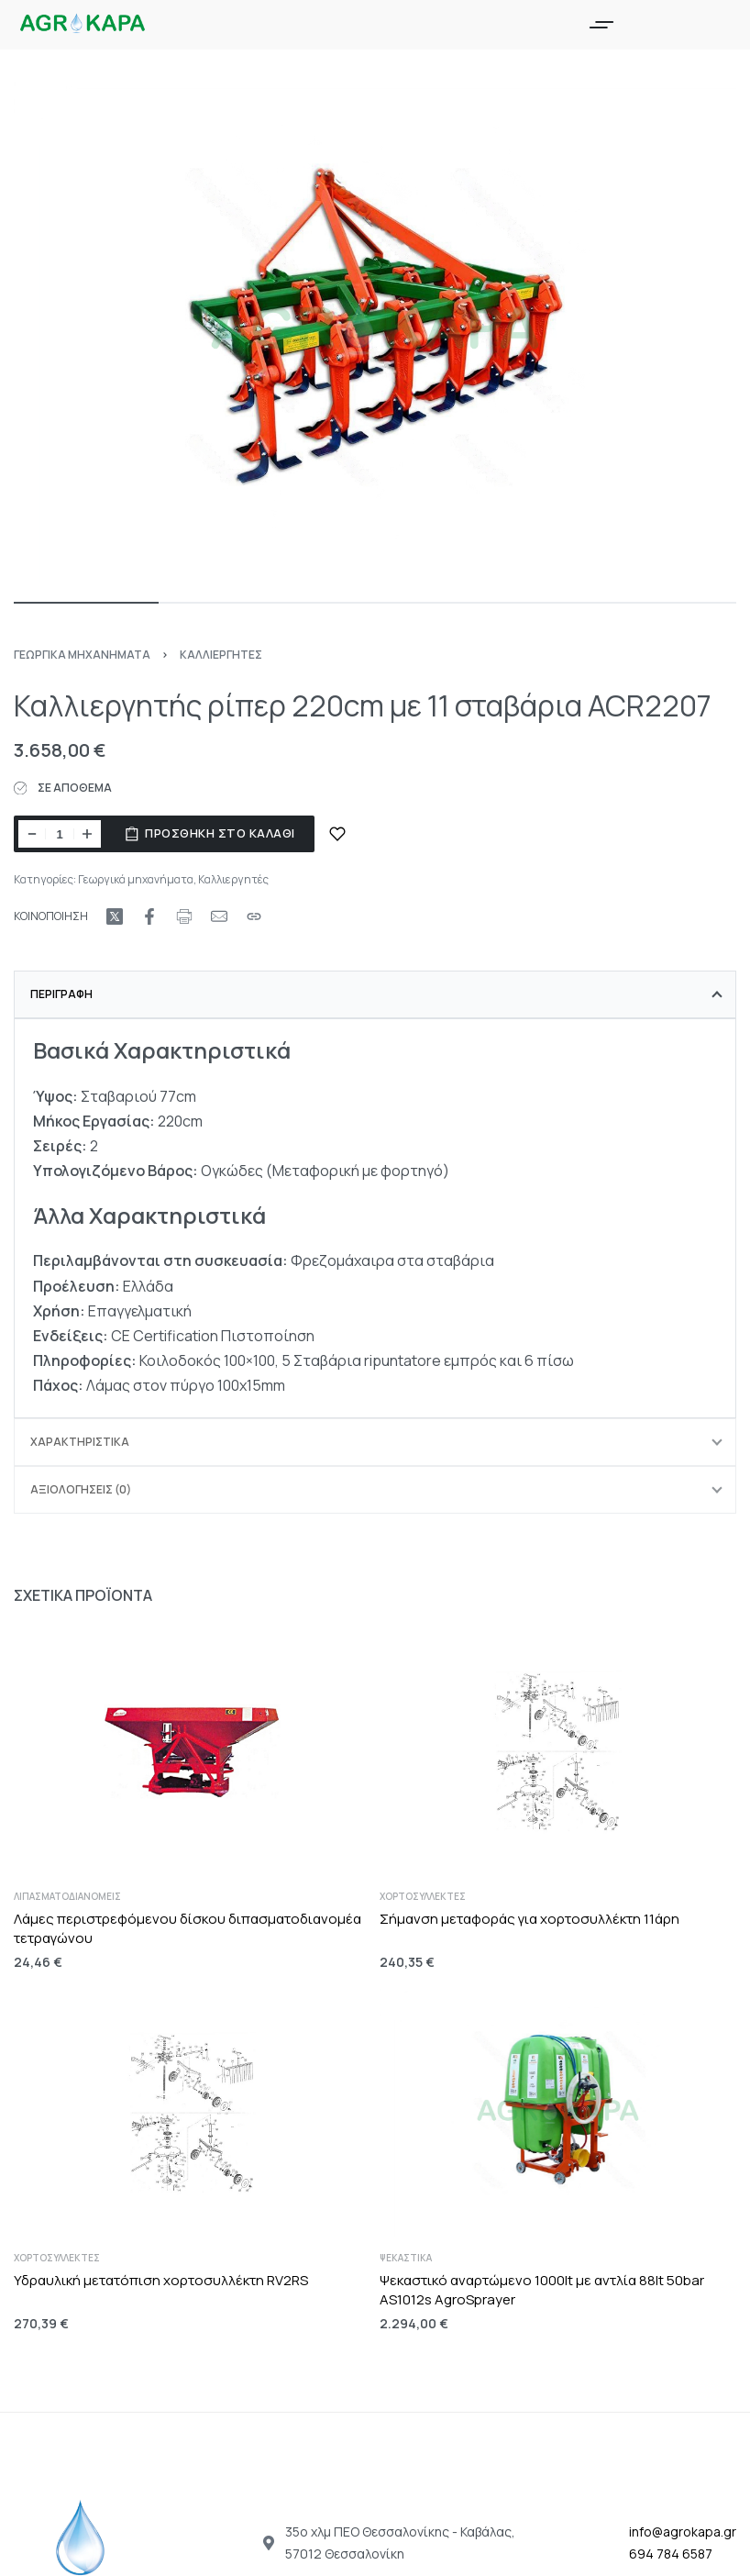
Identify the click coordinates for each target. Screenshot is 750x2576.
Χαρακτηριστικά (79, 1441)
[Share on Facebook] (149, 916)
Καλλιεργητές (221, 654)
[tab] (375, 994)
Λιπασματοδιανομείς (67, 1896)
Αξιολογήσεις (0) (80, 1489)
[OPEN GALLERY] (375, 332)
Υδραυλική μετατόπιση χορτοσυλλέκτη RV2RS (161, 2280)
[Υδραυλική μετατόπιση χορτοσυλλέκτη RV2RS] (192, 2113)
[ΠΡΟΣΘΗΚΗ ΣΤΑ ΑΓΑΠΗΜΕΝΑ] (337, 834)
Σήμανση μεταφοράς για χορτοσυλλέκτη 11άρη (529, 1918)
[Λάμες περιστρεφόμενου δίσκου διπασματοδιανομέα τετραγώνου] (192, 1751)
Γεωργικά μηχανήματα (82, 654)
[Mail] (219, 916)
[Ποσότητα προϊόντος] (59, 834)
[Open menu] (601, 24)
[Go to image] (86, 603)
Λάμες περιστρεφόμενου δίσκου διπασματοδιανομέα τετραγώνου (187, 1928)
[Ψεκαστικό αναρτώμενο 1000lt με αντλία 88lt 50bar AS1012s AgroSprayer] (558, 2113)
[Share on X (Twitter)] (114, 916)
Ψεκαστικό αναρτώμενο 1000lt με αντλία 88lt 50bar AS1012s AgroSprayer (542, 2290)
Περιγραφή (61, 994)
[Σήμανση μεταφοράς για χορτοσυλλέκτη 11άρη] (558, 1751)
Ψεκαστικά (406, 2257)
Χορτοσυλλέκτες (423, 1896)
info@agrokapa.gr (682, 2531)
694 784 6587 (670, 2553)
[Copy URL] (254, 916)
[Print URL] (184, 916)
